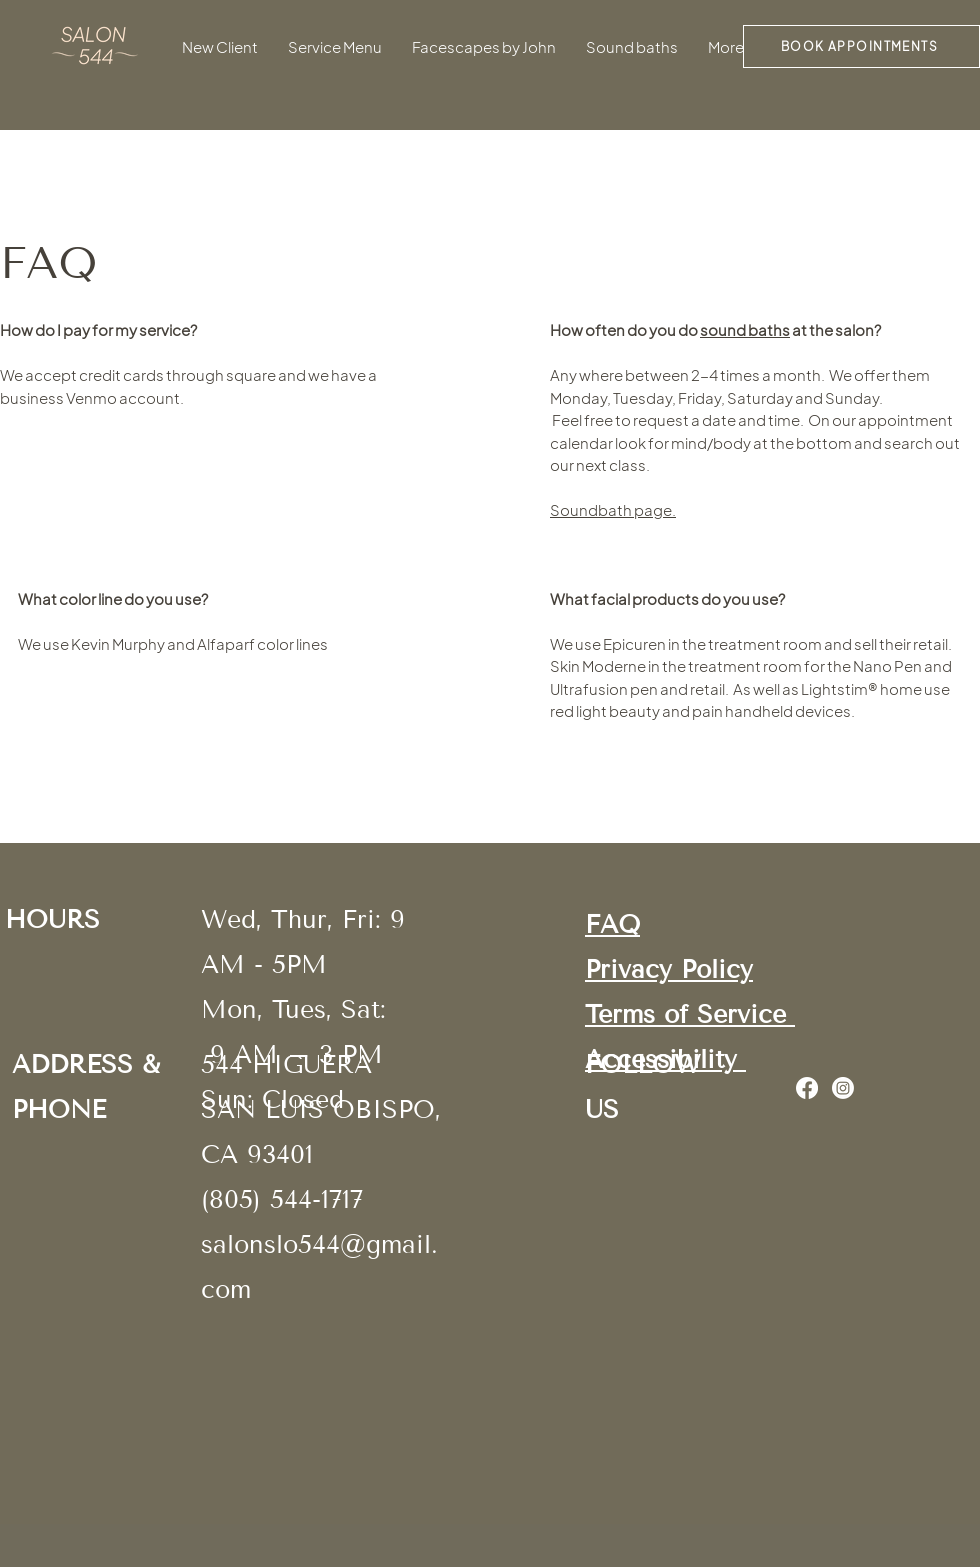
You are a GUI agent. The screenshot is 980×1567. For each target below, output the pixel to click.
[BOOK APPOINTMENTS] (861, 46)
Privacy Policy (669, 970)
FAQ (612, 925)
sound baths (745, 329)
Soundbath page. (613, 509)
